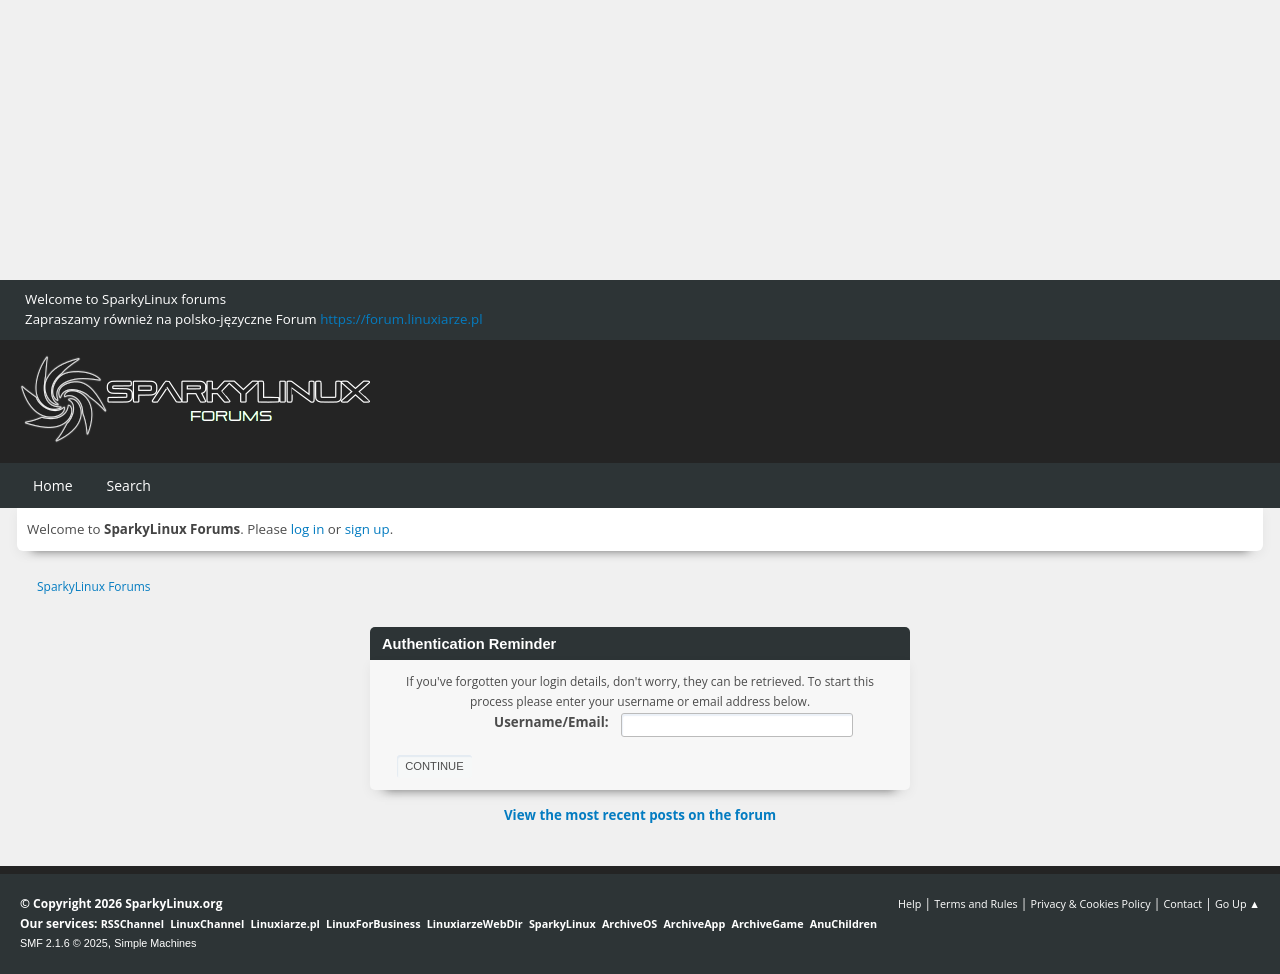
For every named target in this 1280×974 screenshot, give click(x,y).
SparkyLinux (562, 923)
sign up (367, 529)
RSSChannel (132, 923)
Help (909, 903)
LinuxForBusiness (373, 923)
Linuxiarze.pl (285, 923)
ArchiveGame (767, 923)
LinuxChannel (207, 923)
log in (308, 529)
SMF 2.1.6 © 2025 (64, 943)
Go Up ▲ (1237, 903)
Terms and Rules (976, 903)
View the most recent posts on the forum (640, 815)
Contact (1182, 903)
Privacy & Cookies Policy (1090, 903)
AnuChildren (843, 923)
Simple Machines (155, 943)
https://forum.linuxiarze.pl (401, 319)
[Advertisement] (600, 140)
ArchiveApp (694, 923)
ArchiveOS (629, 923)
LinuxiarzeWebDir (475, 923)
